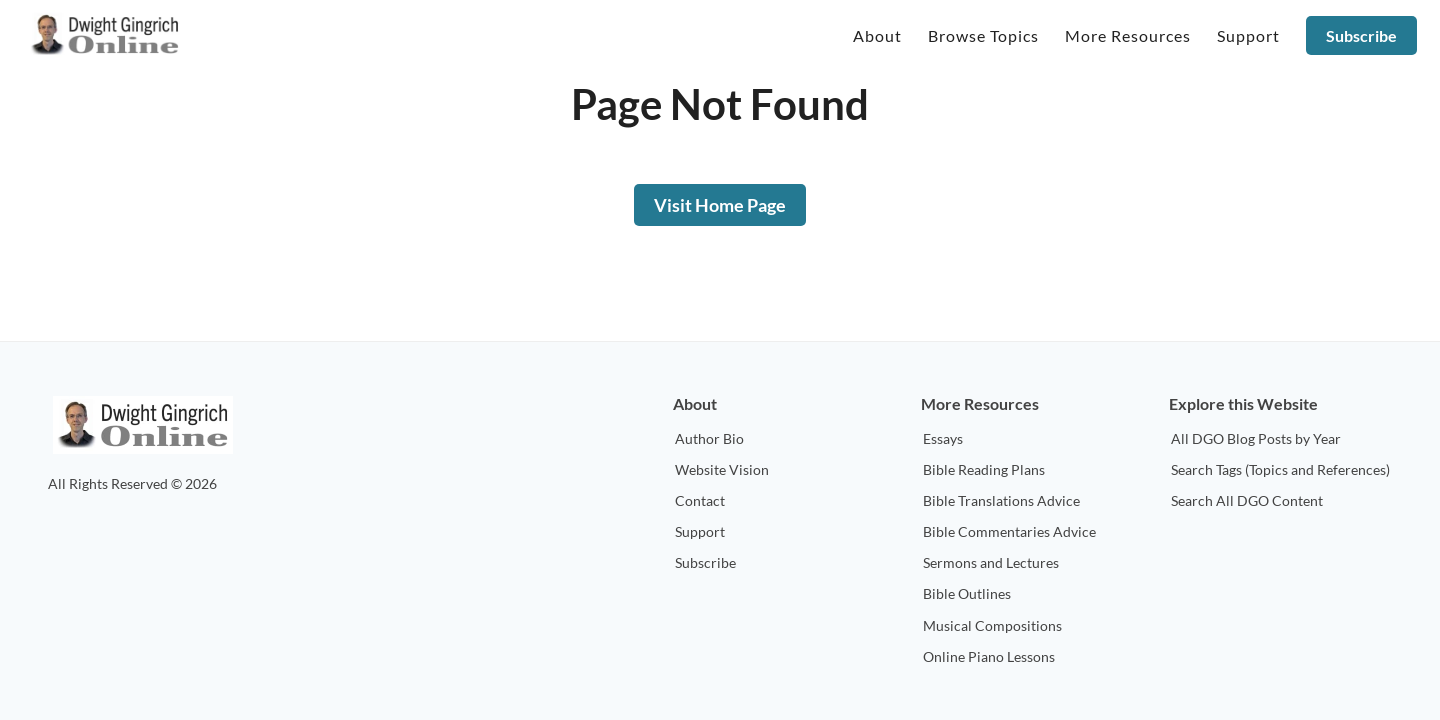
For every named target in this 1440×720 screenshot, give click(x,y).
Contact (700, 500)
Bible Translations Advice (1001, 500)
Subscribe (1361, 35)
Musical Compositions (992, 625)
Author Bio (709, 438)
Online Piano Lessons (989, 656)
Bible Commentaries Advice (1009, 531)
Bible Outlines (967, 593)
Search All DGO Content (1247, 500)
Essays (943, 438)
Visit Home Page (720, 205)
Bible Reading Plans (984, 469)
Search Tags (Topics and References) (1280, 469)
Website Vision (722, 469)
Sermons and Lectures (991, 562)
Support (700, 531)
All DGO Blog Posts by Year (1256, 438)
